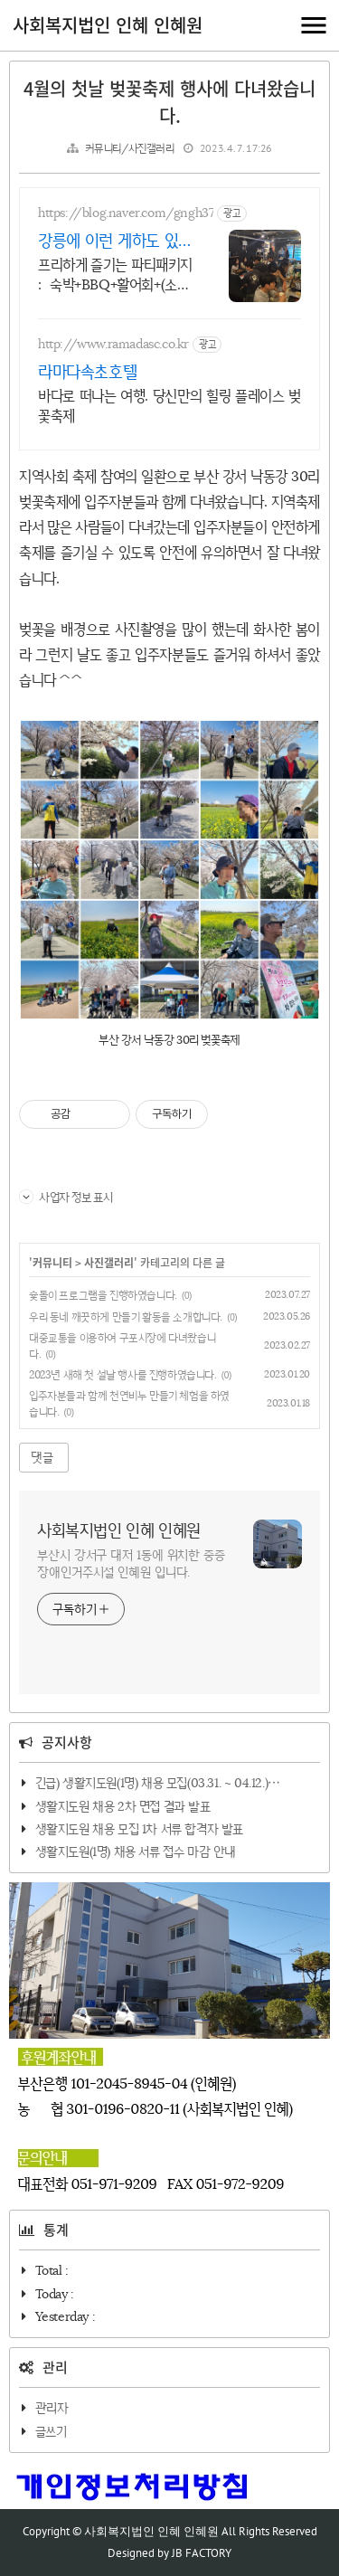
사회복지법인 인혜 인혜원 (107, 25)
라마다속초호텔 (87, 372)
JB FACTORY (201, 2553)
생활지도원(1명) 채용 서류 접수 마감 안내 (135, 1851)
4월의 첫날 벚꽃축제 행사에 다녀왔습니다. (169, 101)
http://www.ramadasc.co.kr (113, 344)
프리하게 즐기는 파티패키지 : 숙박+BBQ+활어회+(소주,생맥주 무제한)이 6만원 (115, 275)
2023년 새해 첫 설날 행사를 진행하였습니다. (123, 1374)
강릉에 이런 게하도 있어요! (115, 241)
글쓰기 (51, 2431)
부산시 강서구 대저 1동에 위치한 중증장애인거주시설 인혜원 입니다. (131, 1563)
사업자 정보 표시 (65, 1197)
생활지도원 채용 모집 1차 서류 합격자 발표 (139, 1829)
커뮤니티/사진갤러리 (129, 148)
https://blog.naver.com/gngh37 (125, 213)
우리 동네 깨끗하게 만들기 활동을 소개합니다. (125, 1316)
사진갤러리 (109, 1263)
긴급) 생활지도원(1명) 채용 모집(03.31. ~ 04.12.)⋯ (157, 1783)
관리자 (52, 2408)
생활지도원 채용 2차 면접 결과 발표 (123, 1806)
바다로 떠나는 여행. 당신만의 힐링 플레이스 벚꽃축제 (169, 406)
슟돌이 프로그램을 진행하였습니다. (103, 1295)
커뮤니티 (52, 1263)
